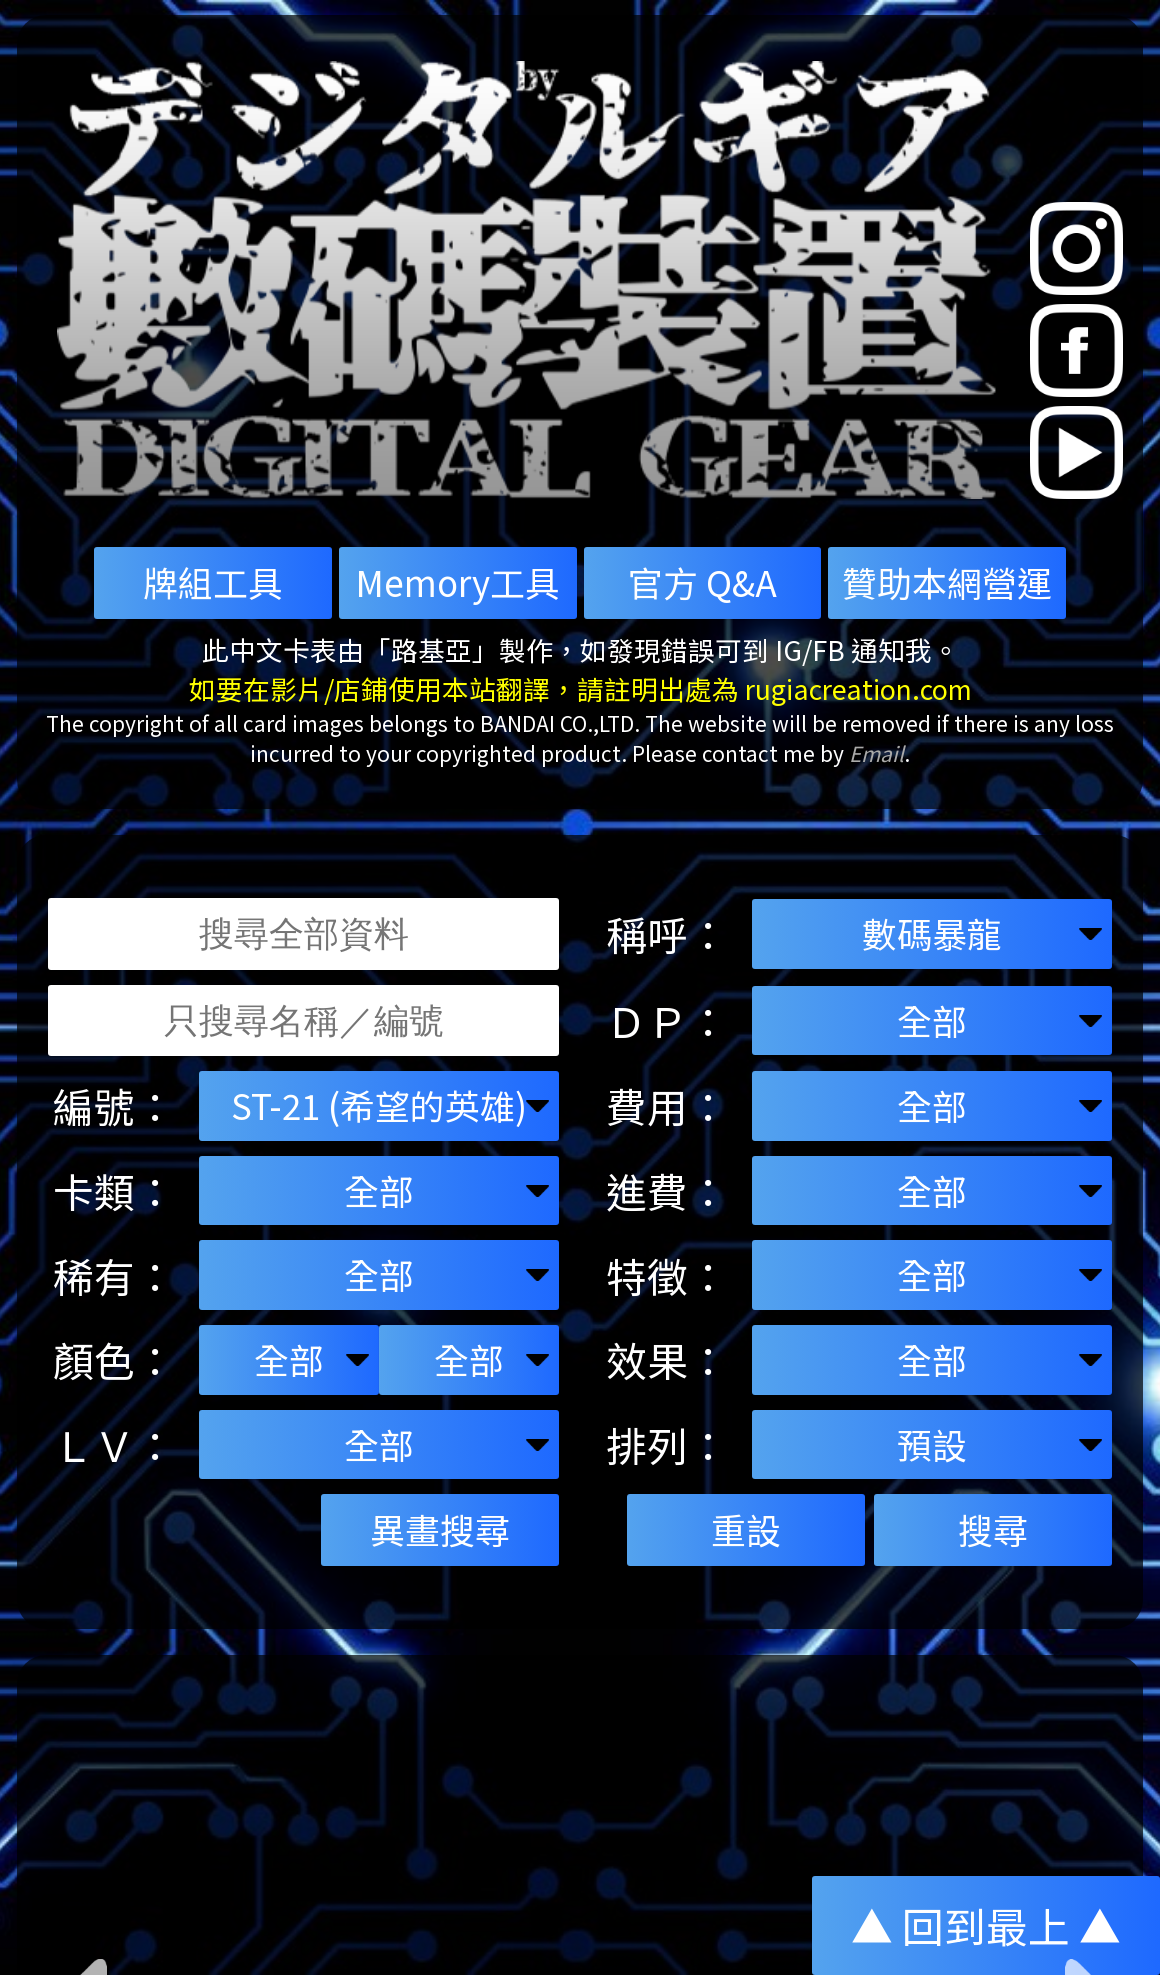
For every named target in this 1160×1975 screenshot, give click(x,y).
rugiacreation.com (858, 688)
